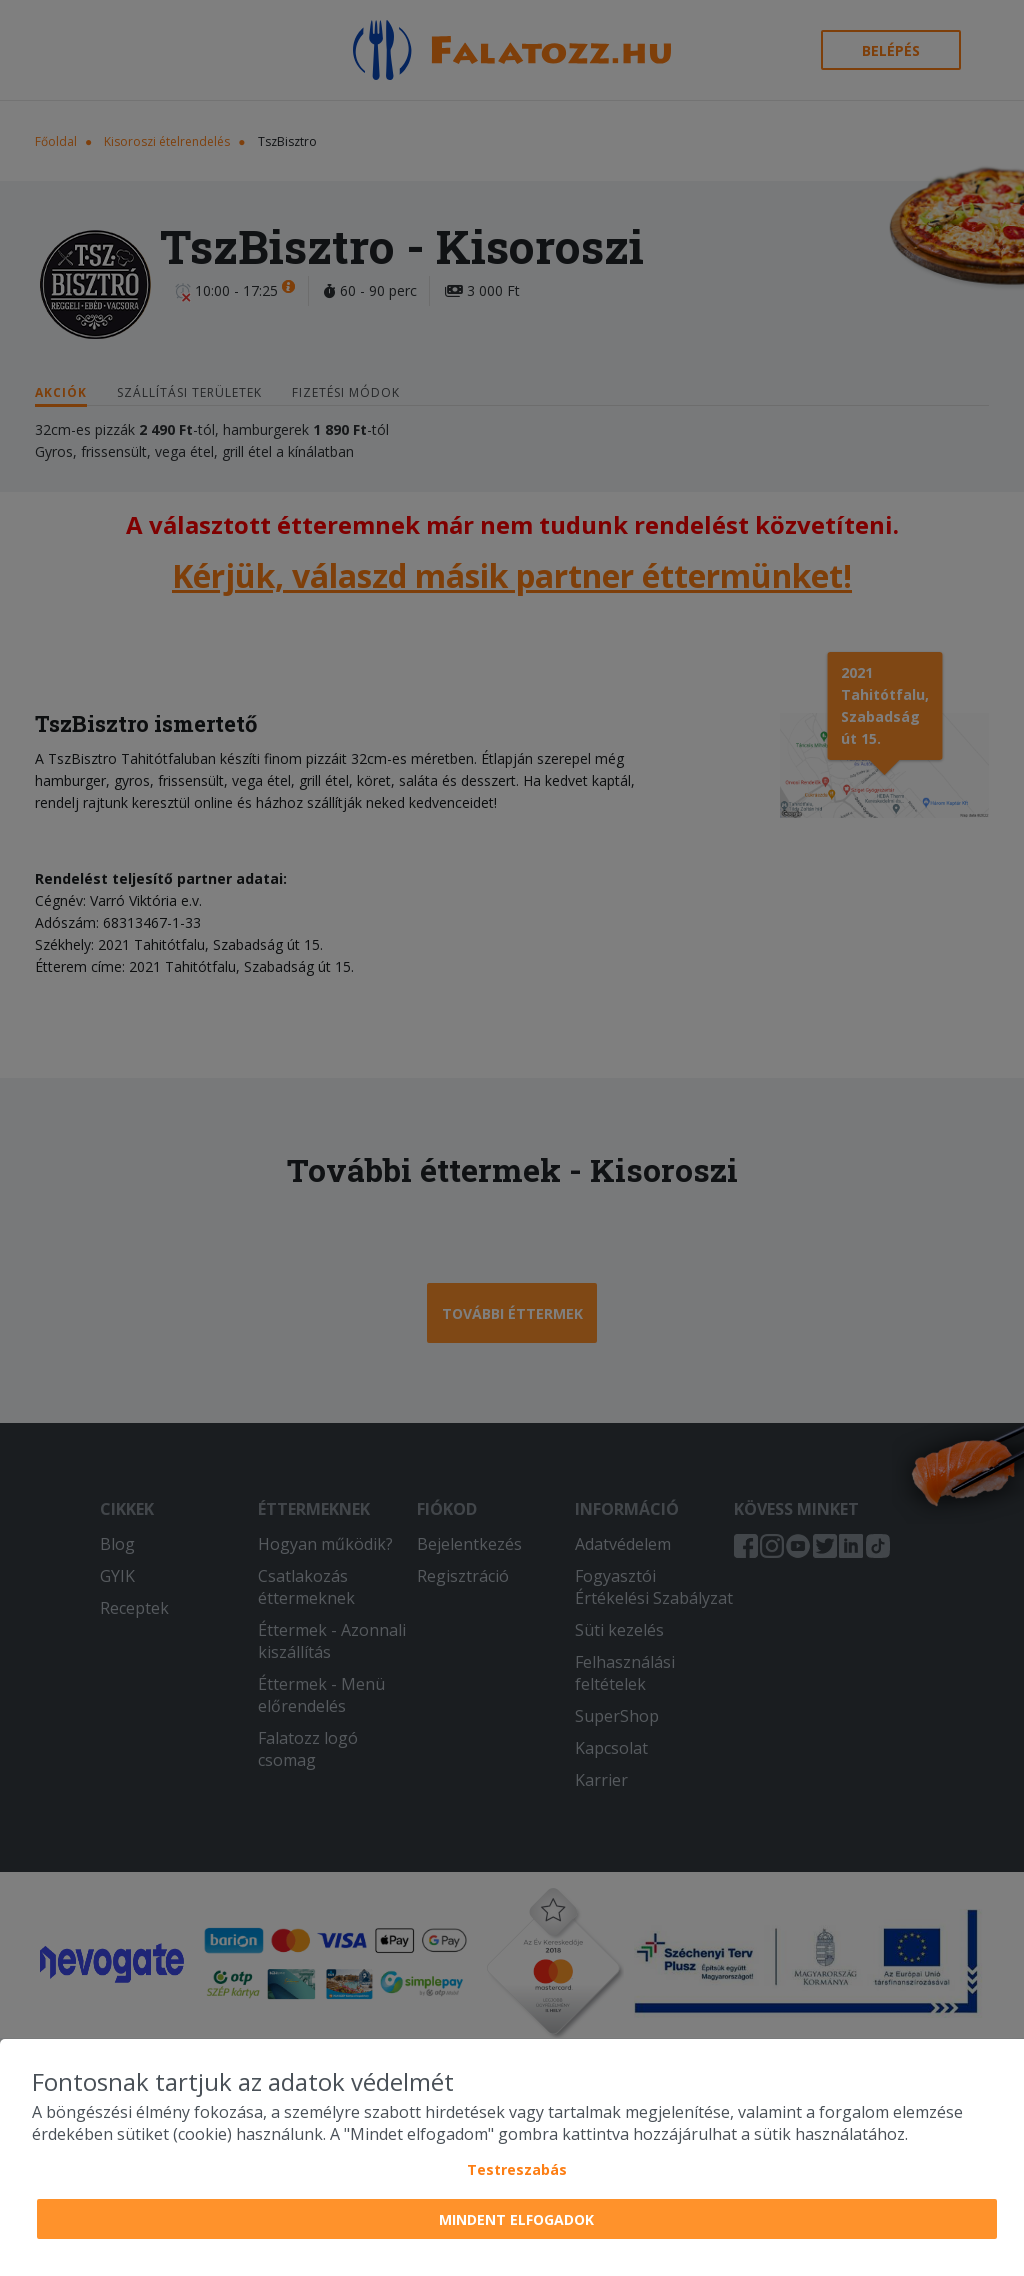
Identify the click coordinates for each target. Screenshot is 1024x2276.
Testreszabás (517, 2169)
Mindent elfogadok (516, 2219)
